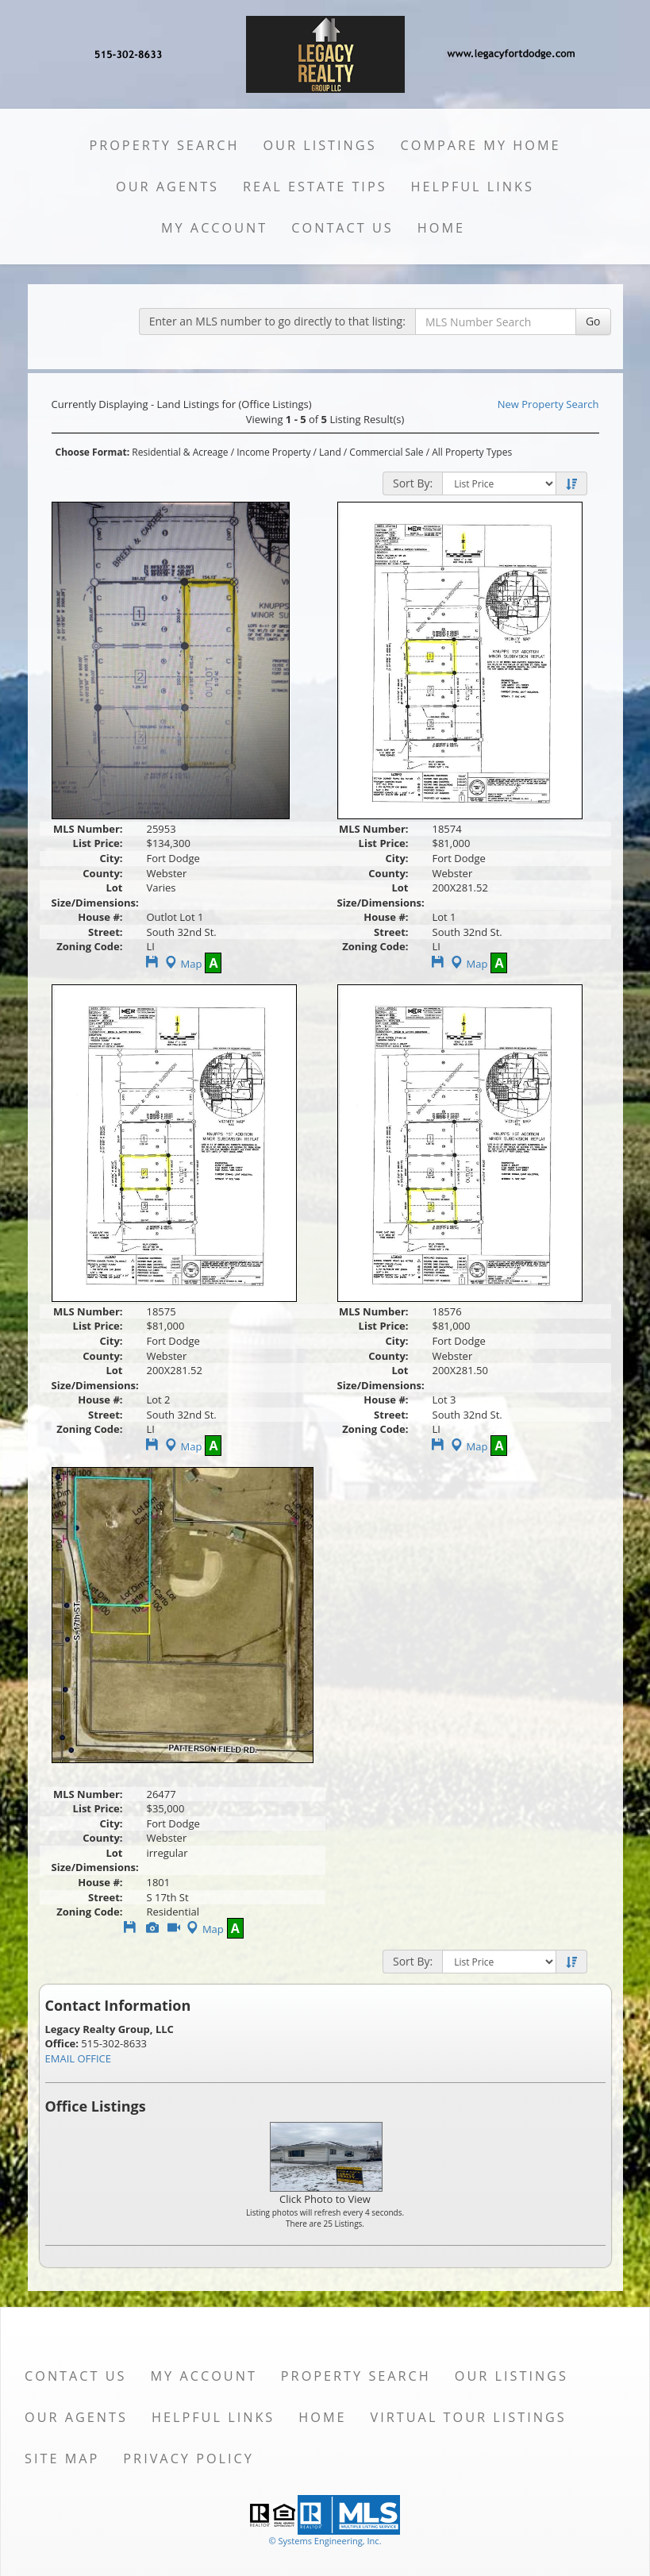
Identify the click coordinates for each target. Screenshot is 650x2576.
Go (593, 321)
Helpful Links (472, 186)
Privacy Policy (188, 2458)
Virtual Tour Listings (469, 2417)
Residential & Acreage (180, 452)
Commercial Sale (386, 452)
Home (441, 228)
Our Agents (167, 186)
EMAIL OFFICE (78, 2058)
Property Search (164, 145)
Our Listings (319, 145)
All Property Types (472, 452)
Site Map (62, 2458)
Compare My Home (481, 145)
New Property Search (548, 404)
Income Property (273, 452)
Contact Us (342, 228)
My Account (214, 228)
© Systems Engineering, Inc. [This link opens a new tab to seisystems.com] (324, 2541)
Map (182, 964)
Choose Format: (93, 452)
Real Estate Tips (315, 186)
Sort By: (413, 483)
